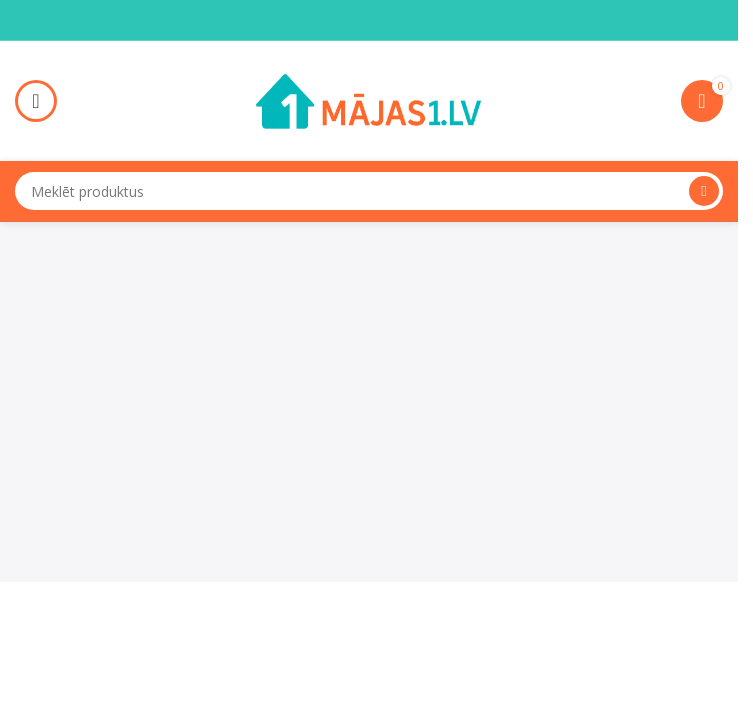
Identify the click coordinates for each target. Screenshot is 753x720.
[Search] (369, 191)
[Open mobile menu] (36, 101)
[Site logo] (369, 99)
